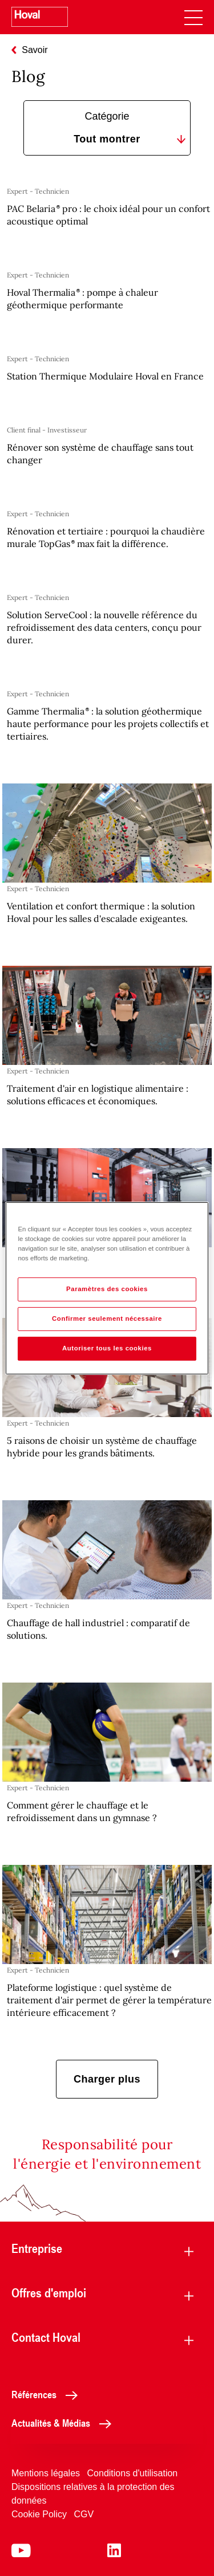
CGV (84, 2514)
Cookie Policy (39, 2514)
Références (47, 2394)
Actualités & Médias (64, 2422)
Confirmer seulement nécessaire (107, 1318)
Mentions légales (45, 2473)
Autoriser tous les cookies (107, 1348)
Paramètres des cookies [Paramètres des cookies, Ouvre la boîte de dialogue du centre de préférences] (107, 1288)
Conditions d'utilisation (132, 2473)
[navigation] (193, 17)
